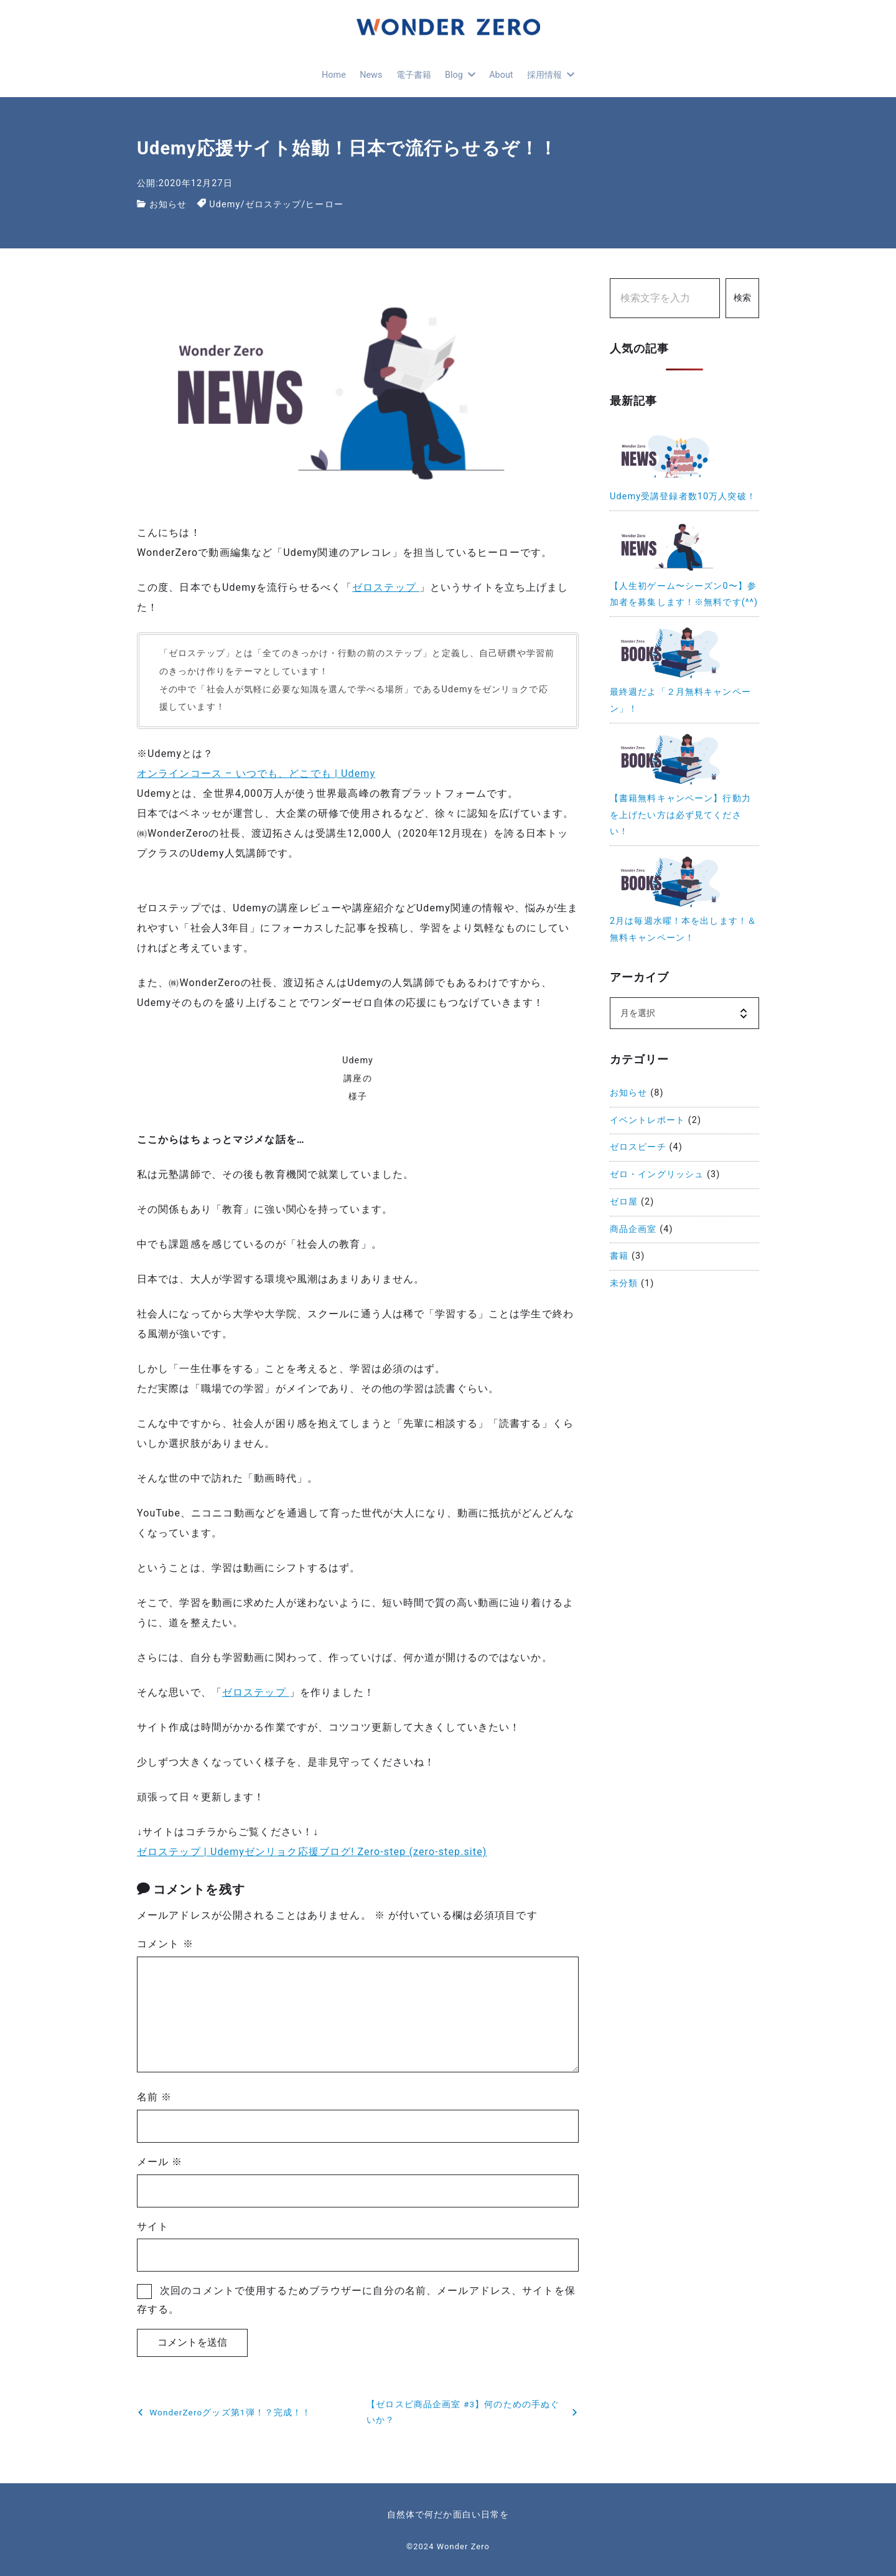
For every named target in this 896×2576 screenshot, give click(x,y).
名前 (154, 2097)
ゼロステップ (273, 204)
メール (160, 2162)
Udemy (224, 204)
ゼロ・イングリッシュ (657, 1174)
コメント (165, 1944)
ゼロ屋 (624, 1201)
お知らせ (168, 204)
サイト (153, 2226)
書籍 (619, 1256)
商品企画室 (633, 1229)
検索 (742, 298)
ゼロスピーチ (638, 1147)
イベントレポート (647, 1120)
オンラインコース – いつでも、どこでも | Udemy (256, 773)
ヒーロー (324, 204)
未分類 (624, 1283)
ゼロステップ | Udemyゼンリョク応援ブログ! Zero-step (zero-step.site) (312, 1852)
